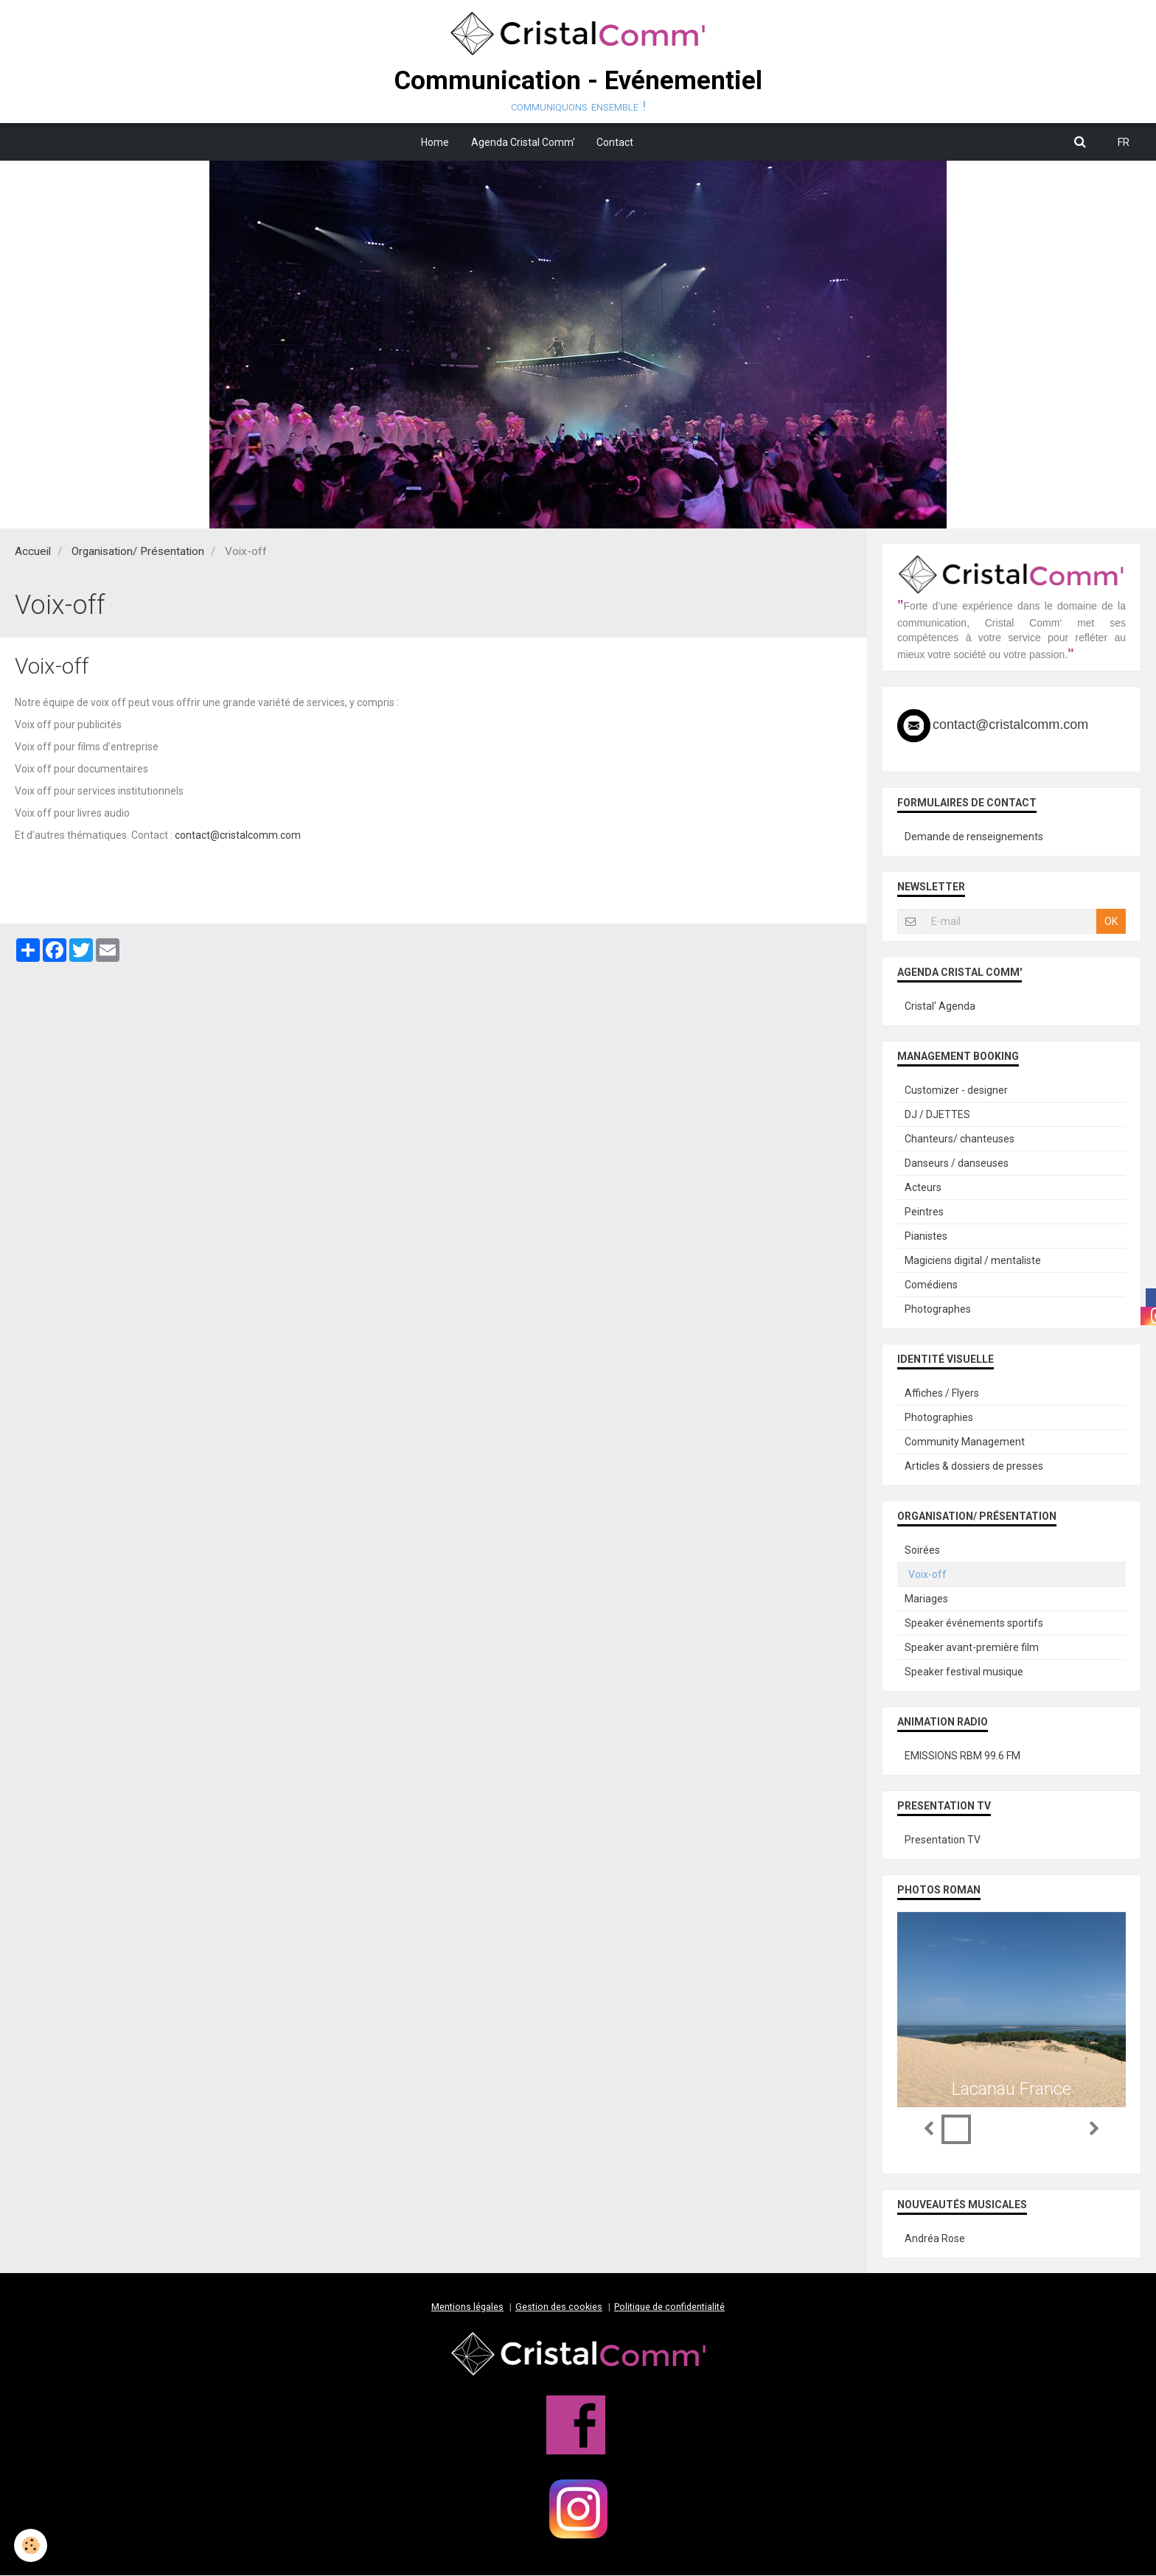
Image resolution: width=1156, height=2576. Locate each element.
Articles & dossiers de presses (974, 1467)
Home (435, 142)
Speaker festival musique (964, 1672)
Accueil (33, 552)
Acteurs (923, 1188)
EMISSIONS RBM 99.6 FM (962, 1756)
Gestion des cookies (558, 2307)
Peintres (924, 1212)
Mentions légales (467, 2307)
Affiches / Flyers (942, 1394)
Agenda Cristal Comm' (523, 142)
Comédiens (931, 1285)
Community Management (965, 1442)
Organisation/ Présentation (138, 552)
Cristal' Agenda (940, 1007)
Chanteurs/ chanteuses (959, 1139)
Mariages (926, 1599)
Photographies (939, 1418)
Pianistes (926, 1237)
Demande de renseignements (974, 837)
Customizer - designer (956, 1091)
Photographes (938, 1310)
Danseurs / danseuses (957, 1164)
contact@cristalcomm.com (238, 836)
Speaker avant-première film (972, 1648)
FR (1123, 142)
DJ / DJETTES (937, 1115)
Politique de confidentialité (669, 2307)
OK (1111, 922)
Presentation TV (943, 1840)
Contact (615, 142)
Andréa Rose (935, 2239)
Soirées (922, 1551)
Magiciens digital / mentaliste (973, 1261)
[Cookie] (31, 2545)
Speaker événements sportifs (974, 1624)
